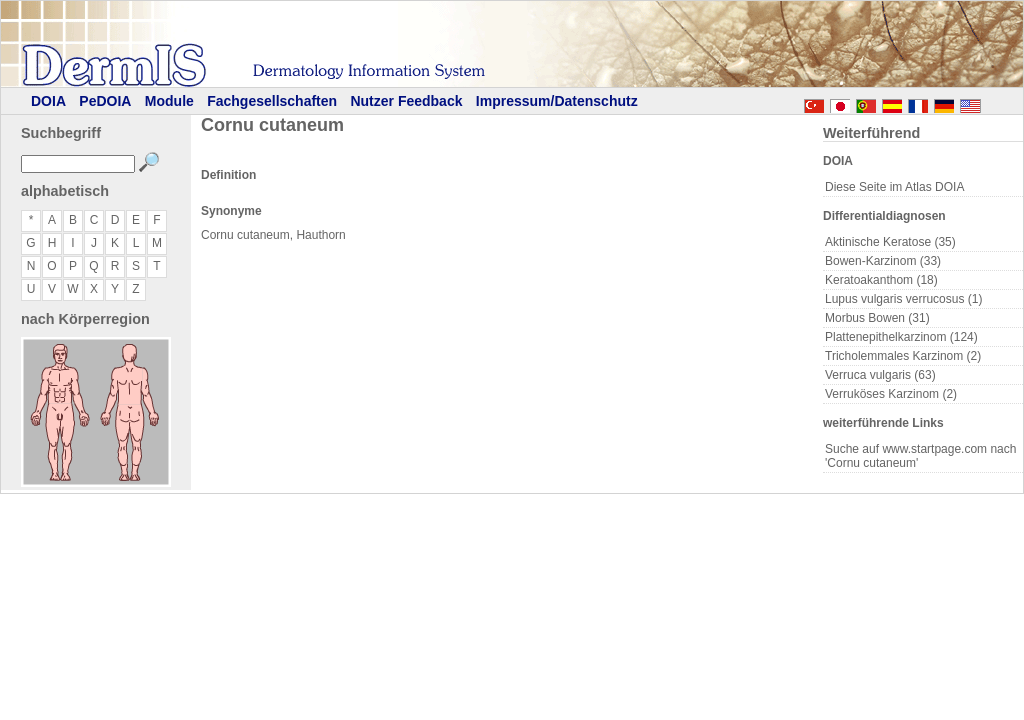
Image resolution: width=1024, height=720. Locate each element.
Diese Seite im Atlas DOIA (894, 187)
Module (169, 101)
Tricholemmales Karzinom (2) (903, 356)
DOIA (48, 101)
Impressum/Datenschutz (557, 101)
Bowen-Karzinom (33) (883, 261)
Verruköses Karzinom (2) (891, 394)
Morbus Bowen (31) (877, 318)
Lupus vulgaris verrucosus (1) (903, 299)
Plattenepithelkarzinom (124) (901, 337)
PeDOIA (105, 101)
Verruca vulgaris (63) (880, 375)
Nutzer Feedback (406, 101)
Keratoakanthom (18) (881, 280)
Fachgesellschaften (272, 101)
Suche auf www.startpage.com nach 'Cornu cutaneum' (920, 456)
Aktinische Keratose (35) (890, 242)
